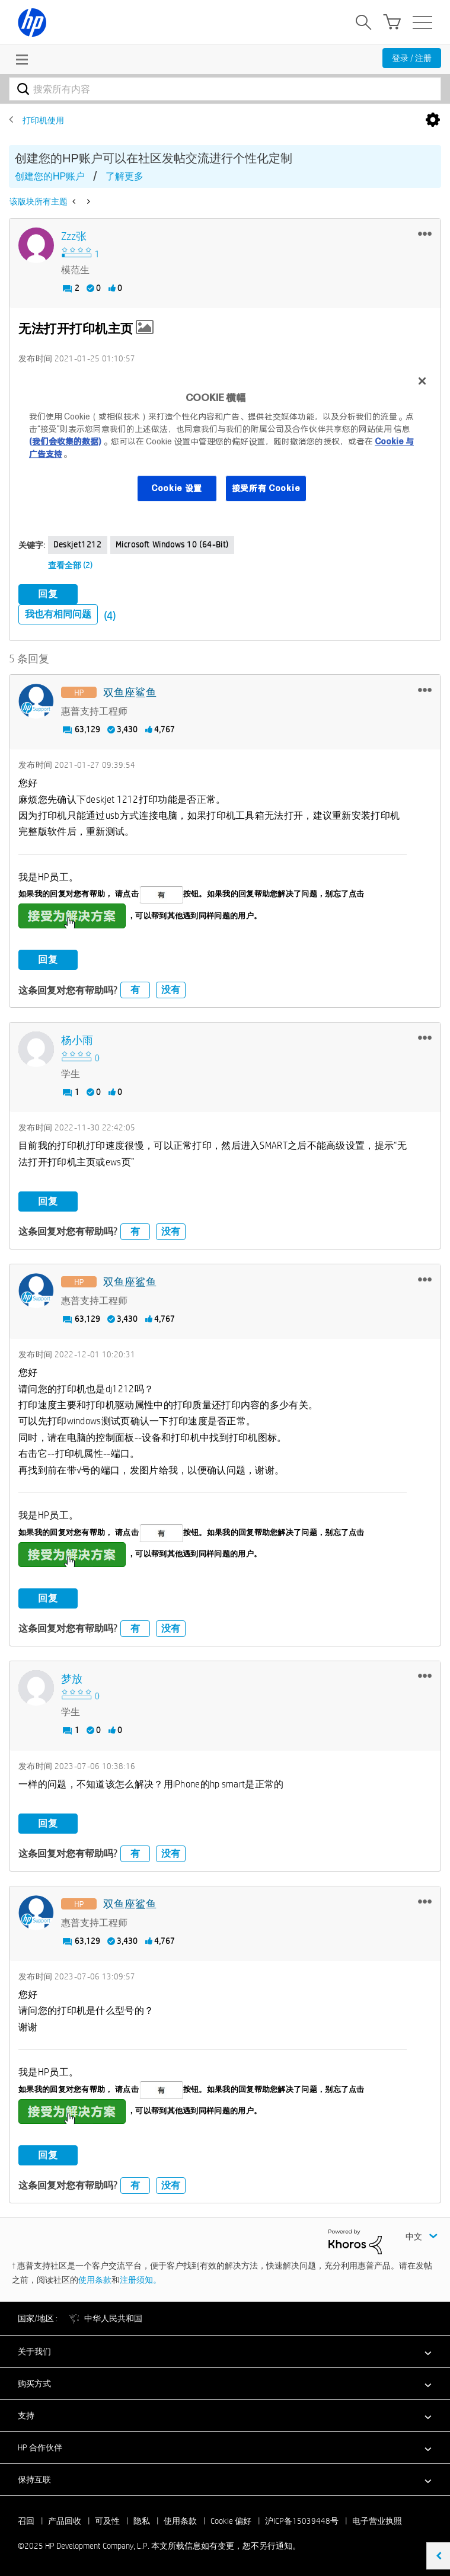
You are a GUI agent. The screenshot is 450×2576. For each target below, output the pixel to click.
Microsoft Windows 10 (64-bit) (172, 544)
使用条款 (94, 2279)
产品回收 (64, 2521)
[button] (424, 233)
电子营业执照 (377, 2521)
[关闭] (422, 381)
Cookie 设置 (176, 488)
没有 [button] (170, 989)
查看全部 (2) (70, 565)
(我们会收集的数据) (65, 441)
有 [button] (135, 989)
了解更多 (124, 176)
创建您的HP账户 (50, 176)
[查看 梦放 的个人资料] (71, 1679)
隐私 (141, 2521)
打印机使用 (43, 120)
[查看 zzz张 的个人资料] (74, 237)
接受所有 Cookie (266, 488)
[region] (225, 442)
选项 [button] (433, 120)
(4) (110, 616)
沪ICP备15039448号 (302, 2521)
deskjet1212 (77, 544)
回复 (48, 594)
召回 (26, 2521)
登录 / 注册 (412, 58)
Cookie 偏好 (230, 2521)
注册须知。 (140, 2279)
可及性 (107, 2521)
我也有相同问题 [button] (58, 614)
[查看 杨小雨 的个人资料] (77, 1040)
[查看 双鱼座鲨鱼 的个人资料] (130, 693)
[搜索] (225, 89)
